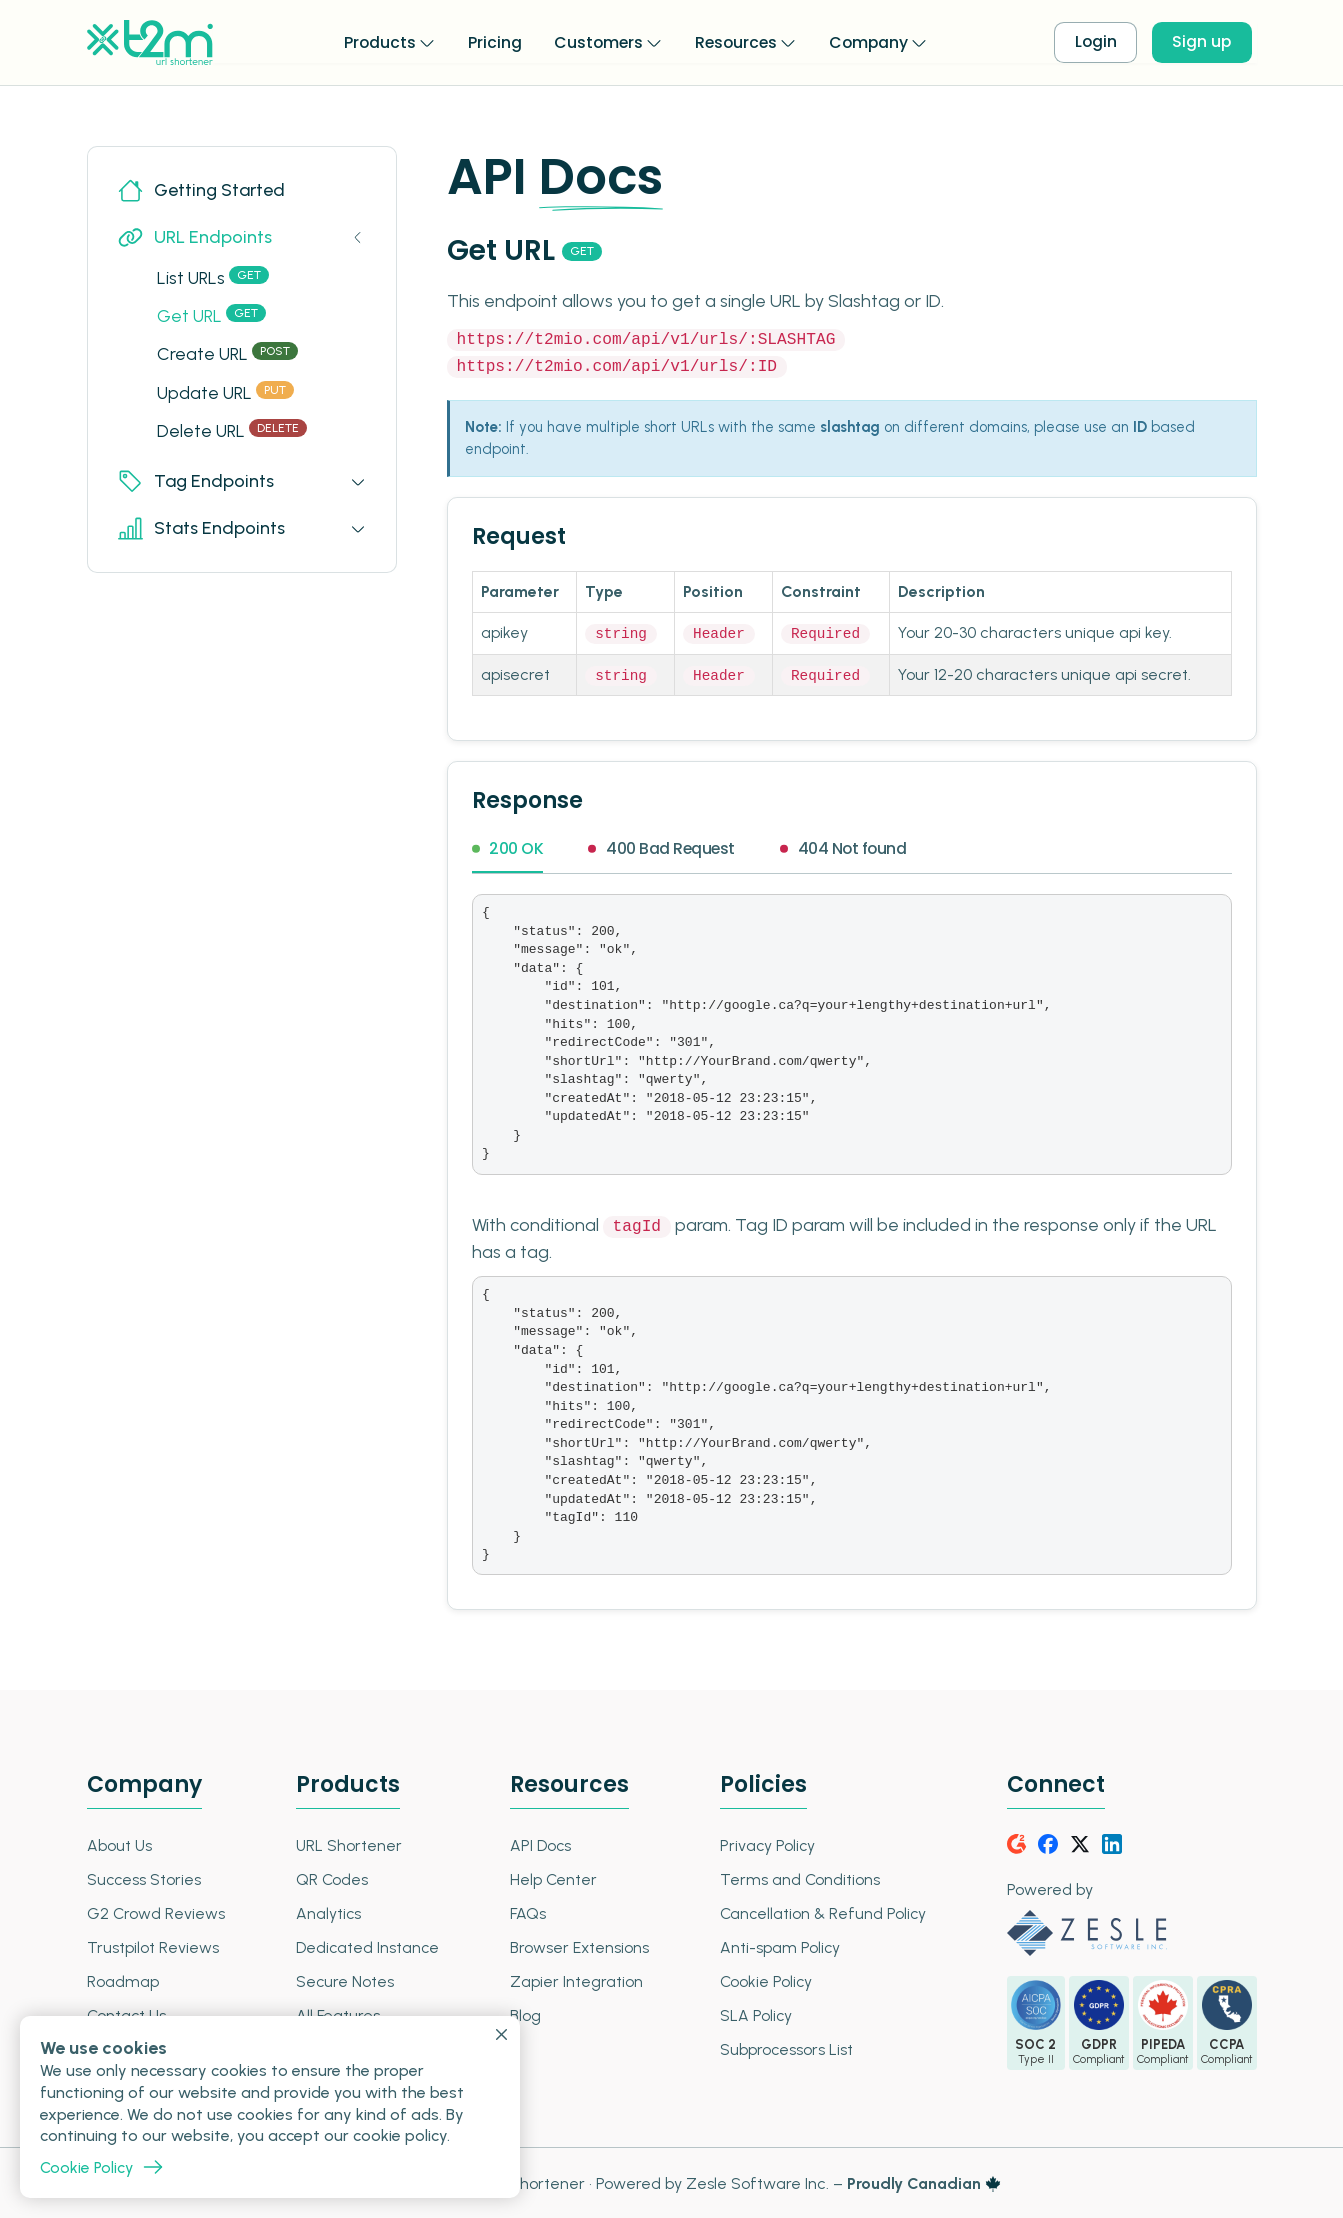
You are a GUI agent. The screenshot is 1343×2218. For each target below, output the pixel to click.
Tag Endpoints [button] (196, 485)
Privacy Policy (764, 1843)
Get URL (213, 316)
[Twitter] (1081, 1842)
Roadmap (123, 1979)
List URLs (215, 277)
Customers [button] (593, 41)
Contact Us (128, 2013)
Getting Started (202, 190)
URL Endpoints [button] (195, 237)
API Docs (539, 1843)
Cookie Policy (763, 1979)
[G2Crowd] (1017, 1842)
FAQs (526, 1911)
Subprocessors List (783, 2047)
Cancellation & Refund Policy (821, 1911)
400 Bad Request (663, 848)
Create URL (229, 355)
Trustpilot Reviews (153, 1945)
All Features (336, 2013)
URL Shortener (347, 1843)
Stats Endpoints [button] (202, 532)
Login (1096, 42)
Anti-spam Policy (776, 1945)
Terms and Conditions (796, 1877)
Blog (523, 2013)
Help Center (552, 1877)
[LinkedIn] (1113, 1842)
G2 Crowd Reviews (156, 1911)
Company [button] (868, 41)
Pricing (489, 41)
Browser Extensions (578, 1945)
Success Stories (145, 1877)
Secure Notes (343, 1979)
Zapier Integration (574, 1979)
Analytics (327, 1911)
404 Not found (846, 848)
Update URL (228, 394)
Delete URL (234, 433)
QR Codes (330, 1877)
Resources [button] (733, 41)
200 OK (508, 848)
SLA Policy (752, 2013)
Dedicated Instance (366, 1945)
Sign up (1206, 42)
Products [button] (373, 41)
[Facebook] (1049, 1842)
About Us (120, 1843)
